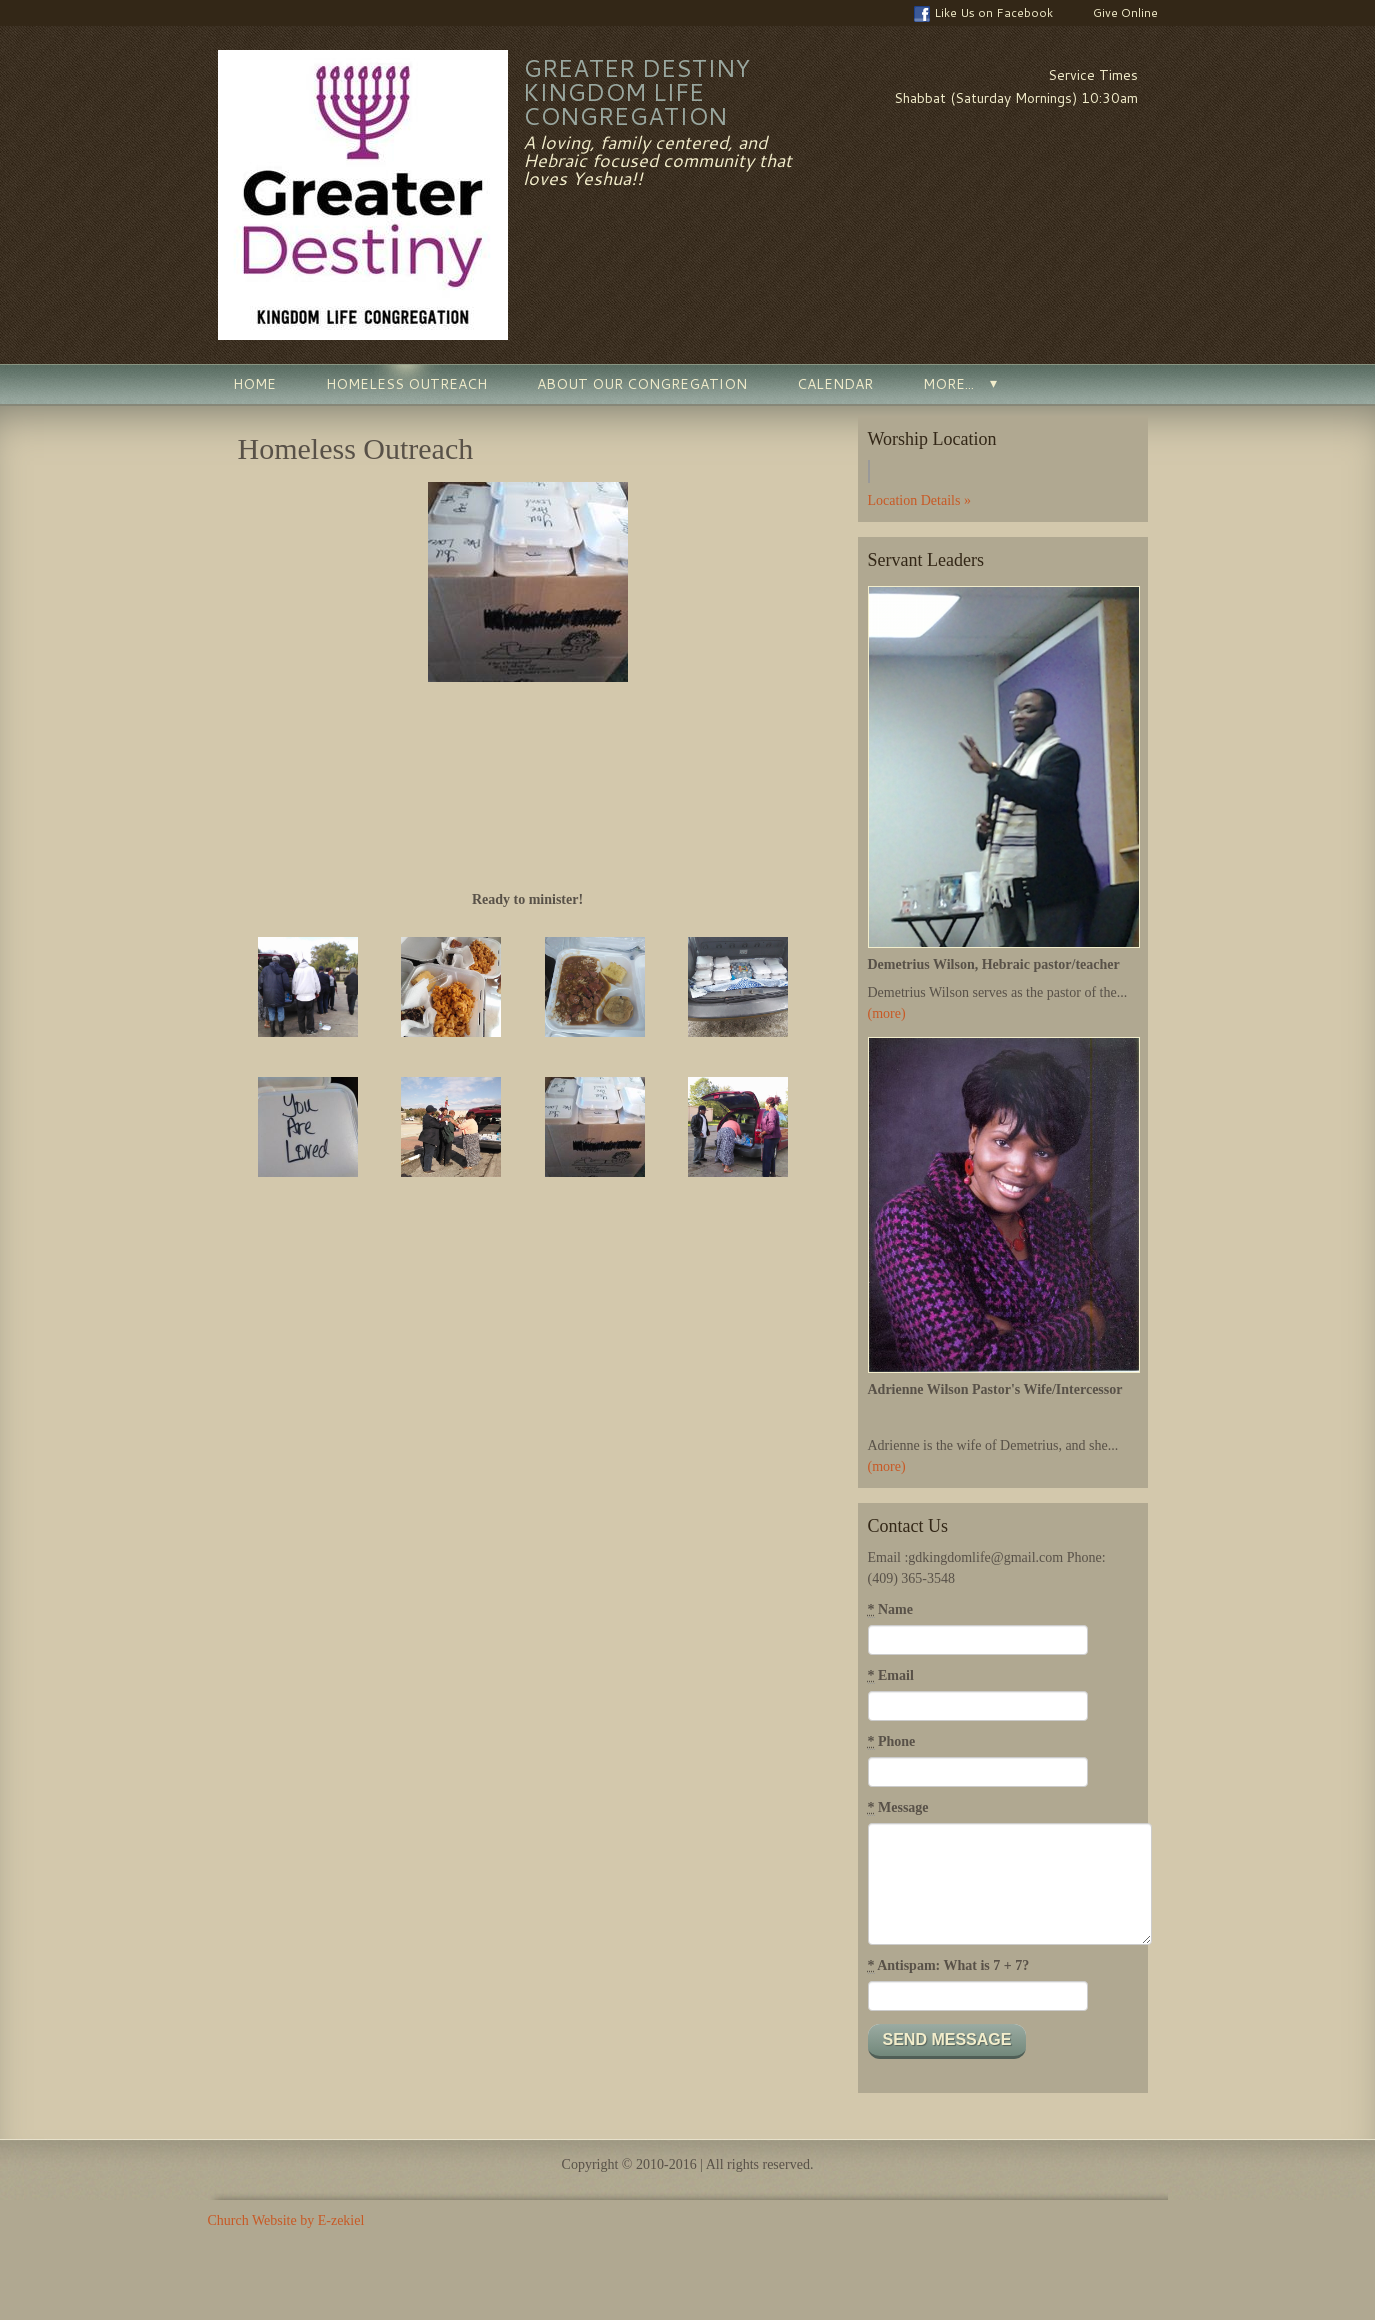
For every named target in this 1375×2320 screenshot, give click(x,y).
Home (254, 384)
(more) (887, 1013)
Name (891, 1610)
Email (891, 1676)
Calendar (835, 384)
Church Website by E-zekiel (286, 2220)
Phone (892, 1742)
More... (948, 384)
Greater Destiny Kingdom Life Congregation (636, 92)
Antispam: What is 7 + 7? (949, 1966)
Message (898, 1808)
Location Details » (919, 500)
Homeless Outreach (406, 384)
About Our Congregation (642, 384)
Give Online (1115, 13)
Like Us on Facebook (983, 13)
